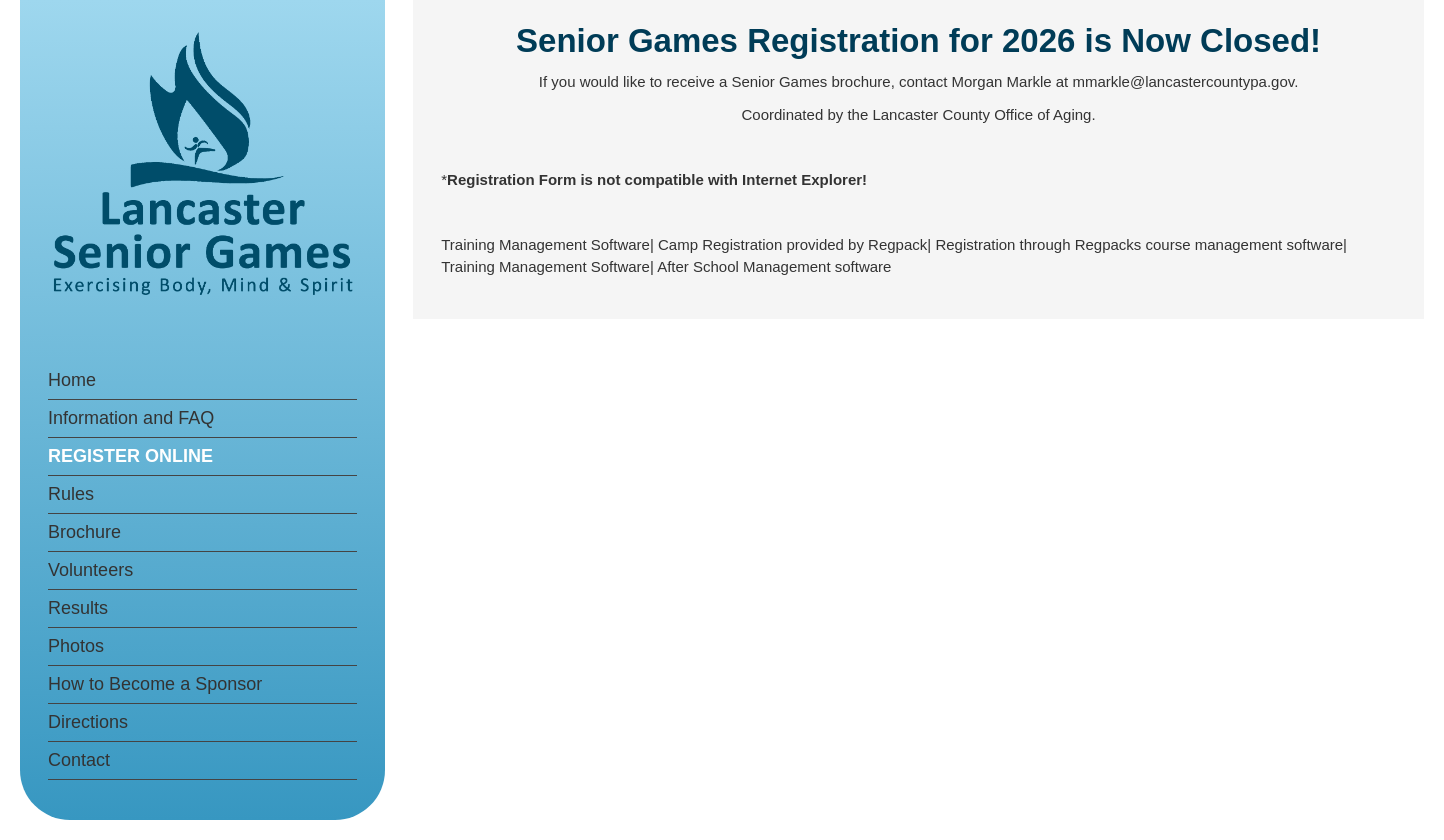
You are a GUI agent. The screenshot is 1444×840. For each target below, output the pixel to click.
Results (78, 608)
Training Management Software (545, 244)
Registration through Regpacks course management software (1139, 244)
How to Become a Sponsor (155, 684)
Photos (76, 646)
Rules (71, 494)
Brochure (84, 532)
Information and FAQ (131, 418)
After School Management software (774, 266)
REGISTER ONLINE (130, 456)
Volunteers (90, 570)
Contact (79, 760)
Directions (88, 722)
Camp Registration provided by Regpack (792, 244)
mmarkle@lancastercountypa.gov (1183, 81)
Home (72, 380)
